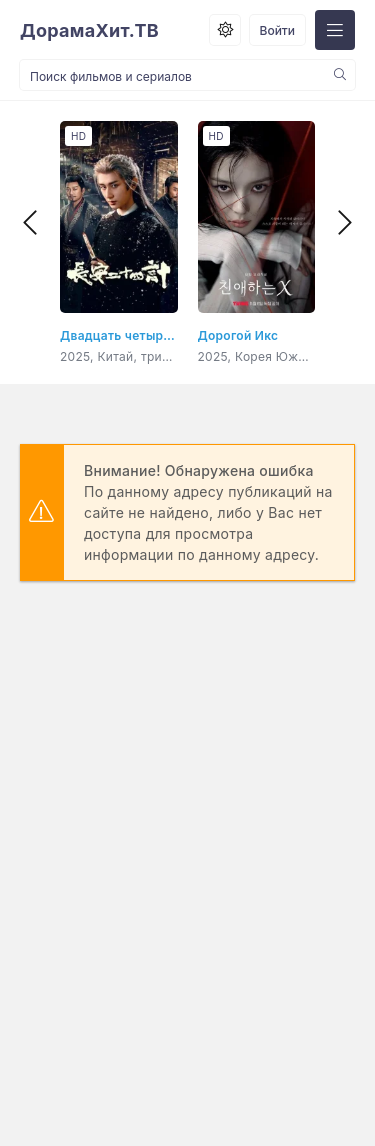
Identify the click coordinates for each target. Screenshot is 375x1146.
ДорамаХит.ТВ (89, 30)
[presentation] (30, 223)
